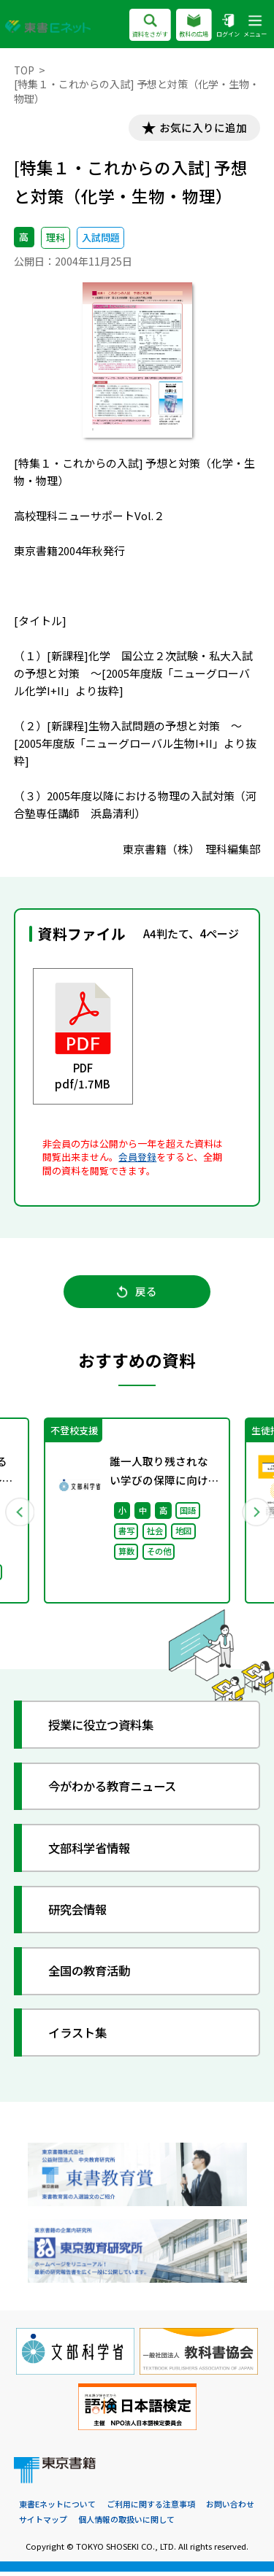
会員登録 (137, 1157)
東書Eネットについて (57, 2509)
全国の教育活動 (93, 1975)
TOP (24, 70)
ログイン (228, 27)
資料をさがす (150, 27)
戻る (136, 1293)
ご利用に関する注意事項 (151, 2509)
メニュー (255, 27)
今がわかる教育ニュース (118, 1790)
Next (255, 1514)
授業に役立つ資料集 (105, 1729)
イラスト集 (81, 2036)
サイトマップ (43, 2523)
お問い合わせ (230, 2509)
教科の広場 (194, 27)
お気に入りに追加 (201, 128)
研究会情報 (81, 1913)
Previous (20, 1514)
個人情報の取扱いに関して (126, 2523)
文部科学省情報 (93, 1852)
